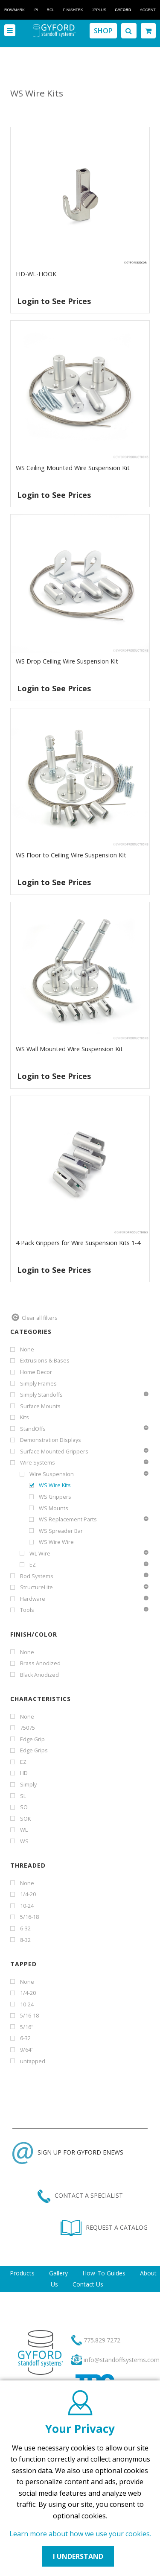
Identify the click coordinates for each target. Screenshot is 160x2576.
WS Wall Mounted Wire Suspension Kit (69, 1049)
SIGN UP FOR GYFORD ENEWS (67, 2152)
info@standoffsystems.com (122, 2360)
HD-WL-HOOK (36, 274)
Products (22, 2273)
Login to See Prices (54, 301)
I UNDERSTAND (78, 2556)
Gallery (58, 2273)
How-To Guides (103, 2273)
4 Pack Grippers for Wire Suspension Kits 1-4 (78, 1243)
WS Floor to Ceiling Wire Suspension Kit (71, 855)
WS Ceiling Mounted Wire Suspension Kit (73, 468)
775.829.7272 (102, 2340)
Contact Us (88, 2284)
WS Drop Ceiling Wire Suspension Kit (67, 661)
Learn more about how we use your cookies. (80, 2533)
